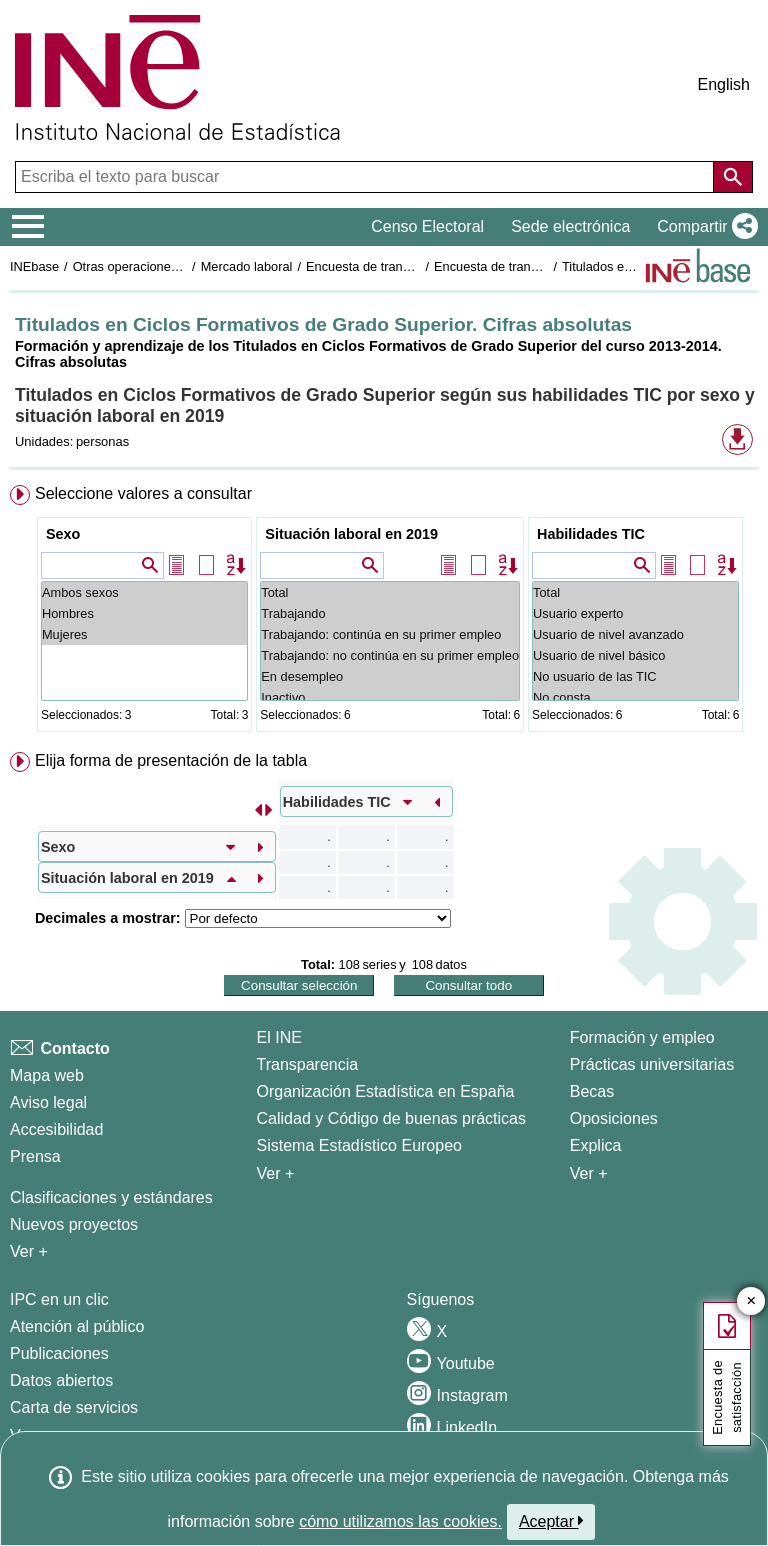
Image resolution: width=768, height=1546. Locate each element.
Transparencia (308, 1064)
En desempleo (390, 676)
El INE (279, 1037)
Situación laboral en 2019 (351, 534)
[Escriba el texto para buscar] (366, 177)
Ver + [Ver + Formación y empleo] (589, 1173)
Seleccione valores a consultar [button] (143, 493)
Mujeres (144, 634)
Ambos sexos (144, 592)
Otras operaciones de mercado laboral (182, 266)
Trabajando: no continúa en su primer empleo (390, 655)
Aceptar (551, 1521)
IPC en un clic (59, 1299)
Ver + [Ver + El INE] (276, 1173)
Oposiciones (614, 1118)
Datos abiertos (61, 1380)
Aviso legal (48, 1102)
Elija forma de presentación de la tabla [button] (171, 760)
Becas (592, 1091)
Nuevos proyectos (74, 1224)
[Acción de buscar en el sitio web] (733, 177)
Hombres (144, 613)
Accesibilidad (56, 1129)
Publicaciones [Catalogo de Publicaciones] (59, 1353)
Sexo (63, 534)
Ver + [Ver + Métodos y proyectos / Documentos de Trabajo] (29, 1251)
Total (390, 592)
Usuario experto (635, 613)
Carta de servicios (74, 1407)
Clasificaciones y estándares (111, 1197)
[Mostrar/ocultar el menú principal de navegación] (28, 227)
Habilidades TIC (591, 534)
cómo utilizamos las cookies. (400, 1521)
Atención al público (77, 1326)
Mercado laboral (247, 266)
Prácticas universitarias (652, 1064)
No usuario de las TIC (635, 676)
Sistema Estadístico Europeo (359, 1145)
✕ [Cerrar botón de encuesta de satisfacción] (751, 1301)
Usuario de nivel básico (635, 655)
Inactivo (390, 697)
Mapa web (47, 1075)
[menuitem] (384, 612)
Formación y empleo (642, 1037)
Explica (596, 1145)
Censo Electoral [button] (427, 226)
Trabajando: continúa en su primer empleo (390, 634)
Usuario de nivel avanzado (635, 634)
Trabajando (390, 613)
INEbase (34, 266)
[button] (703, 227)
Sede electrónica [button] (570, 226)
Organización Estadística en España (386, 1091)
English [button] (724, 84)
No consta (635, 697)
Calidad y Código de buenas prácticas (392, 1118)
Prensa (35, 1156)
